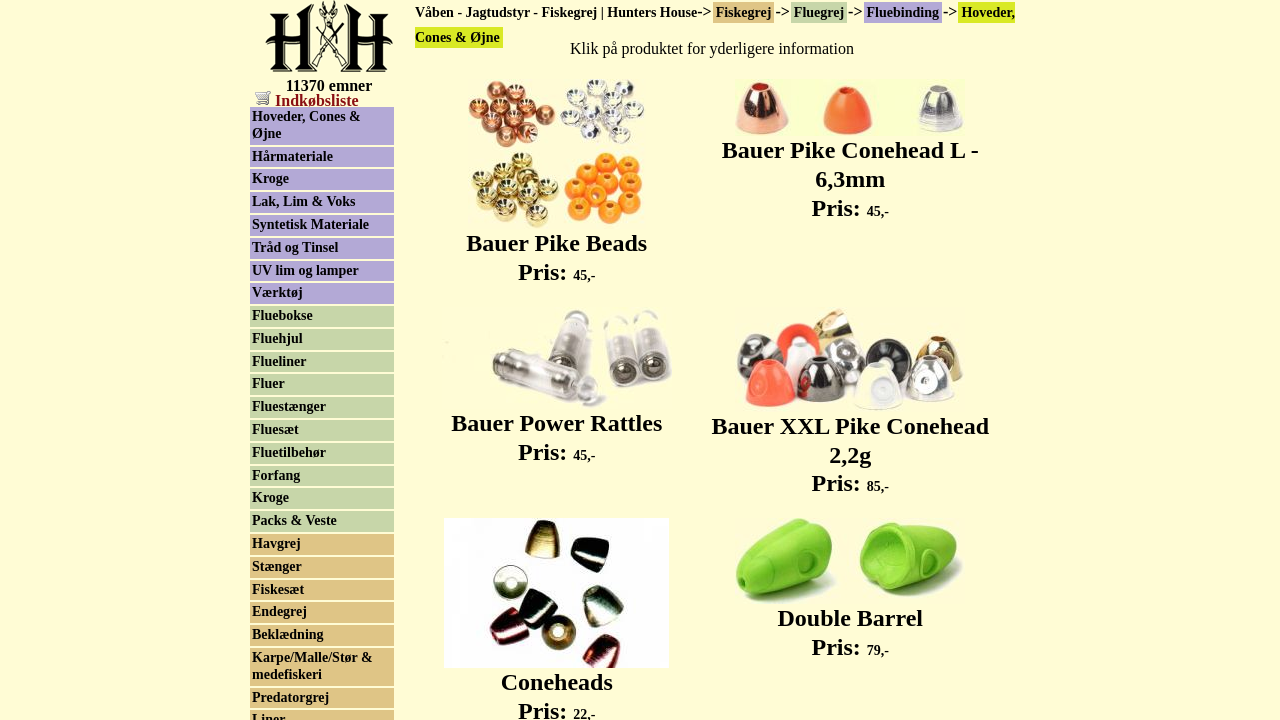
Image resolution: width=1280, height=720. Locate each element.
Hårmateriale (292, 156)
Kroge (270, 178)
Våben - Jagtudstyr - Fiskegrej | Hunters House (556, 12)
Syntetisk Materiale (310, 224)
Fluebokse (282, 315)
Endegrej (279, 611)
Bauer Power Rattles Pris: (557, 426)
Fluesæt (275, 429)
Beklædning (288, 634)
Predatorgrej (290, 697)
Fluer (268, 383)
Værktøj (277, 292)
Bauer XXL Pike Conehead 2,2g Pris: (850, 444)
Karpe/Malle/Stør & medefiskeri (312, 666)
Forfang (276, 475)
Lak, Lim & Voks (303, 201)
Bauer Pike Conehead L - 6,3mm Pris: (850, 168)
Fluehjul (277, 338)
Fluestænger (289, 406)
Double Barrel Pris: (850, 621)
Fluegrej (819, 12)
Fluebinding (903, 12)
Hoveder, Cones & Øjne (306, 125)
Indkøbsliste (307, 100)
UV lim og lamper (305, 270)
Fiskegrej (744, 12)
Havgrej (276, 543)
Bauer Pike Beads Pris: (556, 246)
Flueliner (279, 361)
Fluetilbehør (289, 452)
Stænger (277, 566)
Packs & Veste (294, 520)
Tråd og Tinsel (295, 247)
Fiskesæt (278, 589)
